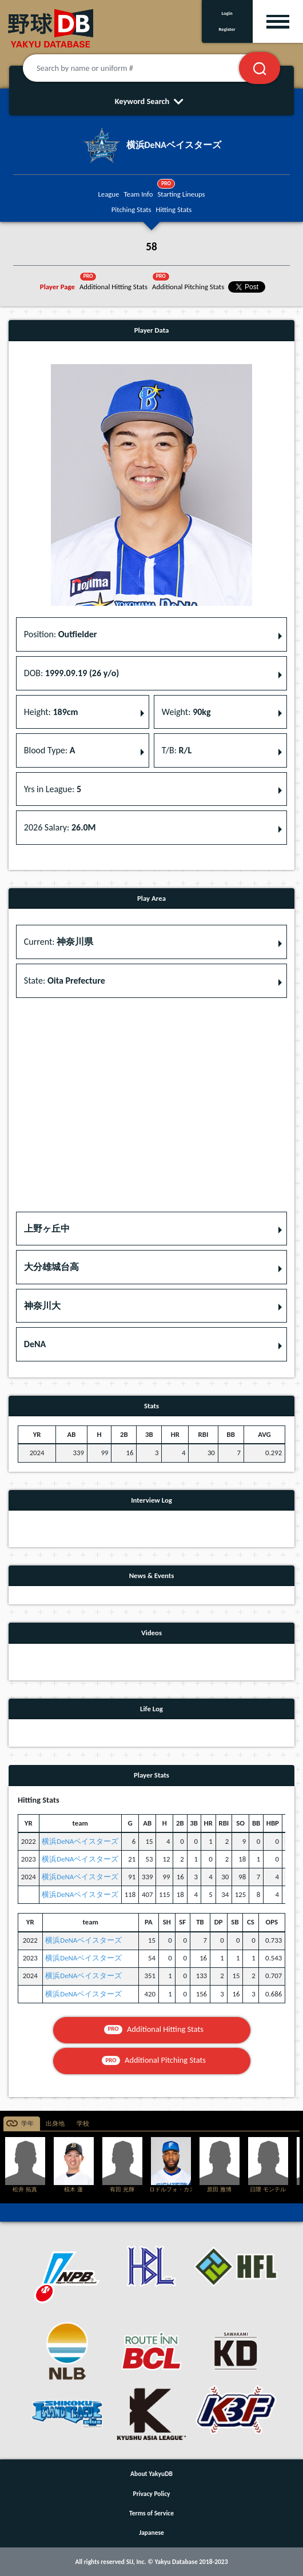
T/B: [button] (177, 750)
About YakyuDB (151, 2474)
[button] (151, 1229)
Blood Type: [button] (49, 750)
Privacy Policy (151, 2494)
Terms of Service (151, 2513)
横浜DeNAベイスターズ (80, 1841)
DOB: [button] (71, 673)
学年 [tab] (27, 2123)
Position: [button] (60, 634)
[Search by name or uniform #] (145, 68)
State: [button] (64, 980)
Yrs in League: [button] (52, 789)
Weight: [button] (186, 711)
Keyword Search (152, 101)
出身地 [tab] (55, 2123)
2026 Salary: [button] (60, 827)
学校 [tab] (83, 2123)
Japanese (151, 2533)
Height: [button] (51, 711)
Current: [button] (58, 941)
